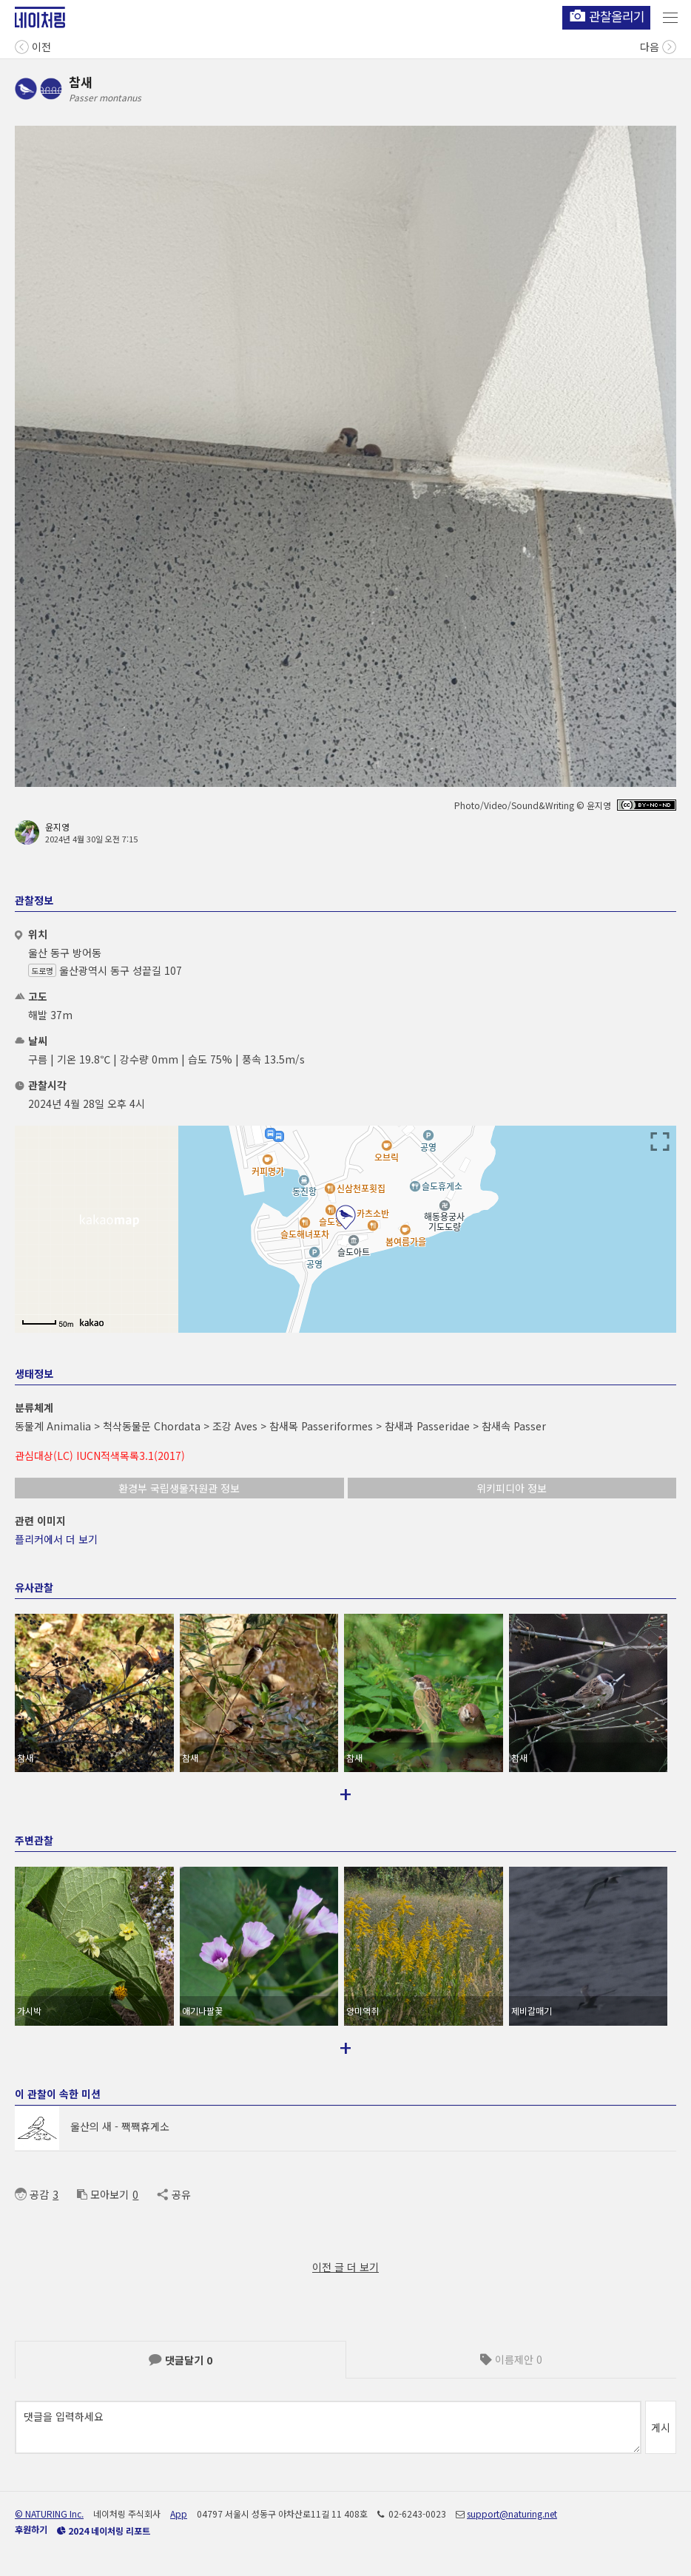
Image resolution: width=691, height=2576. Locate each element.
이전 (33, 45)
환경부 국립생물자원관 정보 (179, 1488)
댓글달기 (180, 2360)
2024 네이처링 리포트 (103, 2530)
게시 (660, 2427)
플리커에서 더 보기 (56, 1539)
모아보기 (103, 2194)
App (178, 2513)
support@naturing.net (512, 2513)
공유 (173, 2194)
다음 (658, 45)
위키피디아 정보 (511, 1488)
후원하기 (31, 2529)
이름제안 (511, 2359)
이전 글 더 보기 (345, 2266)
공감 (32, 2194)
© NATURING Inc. (49, 2513)
